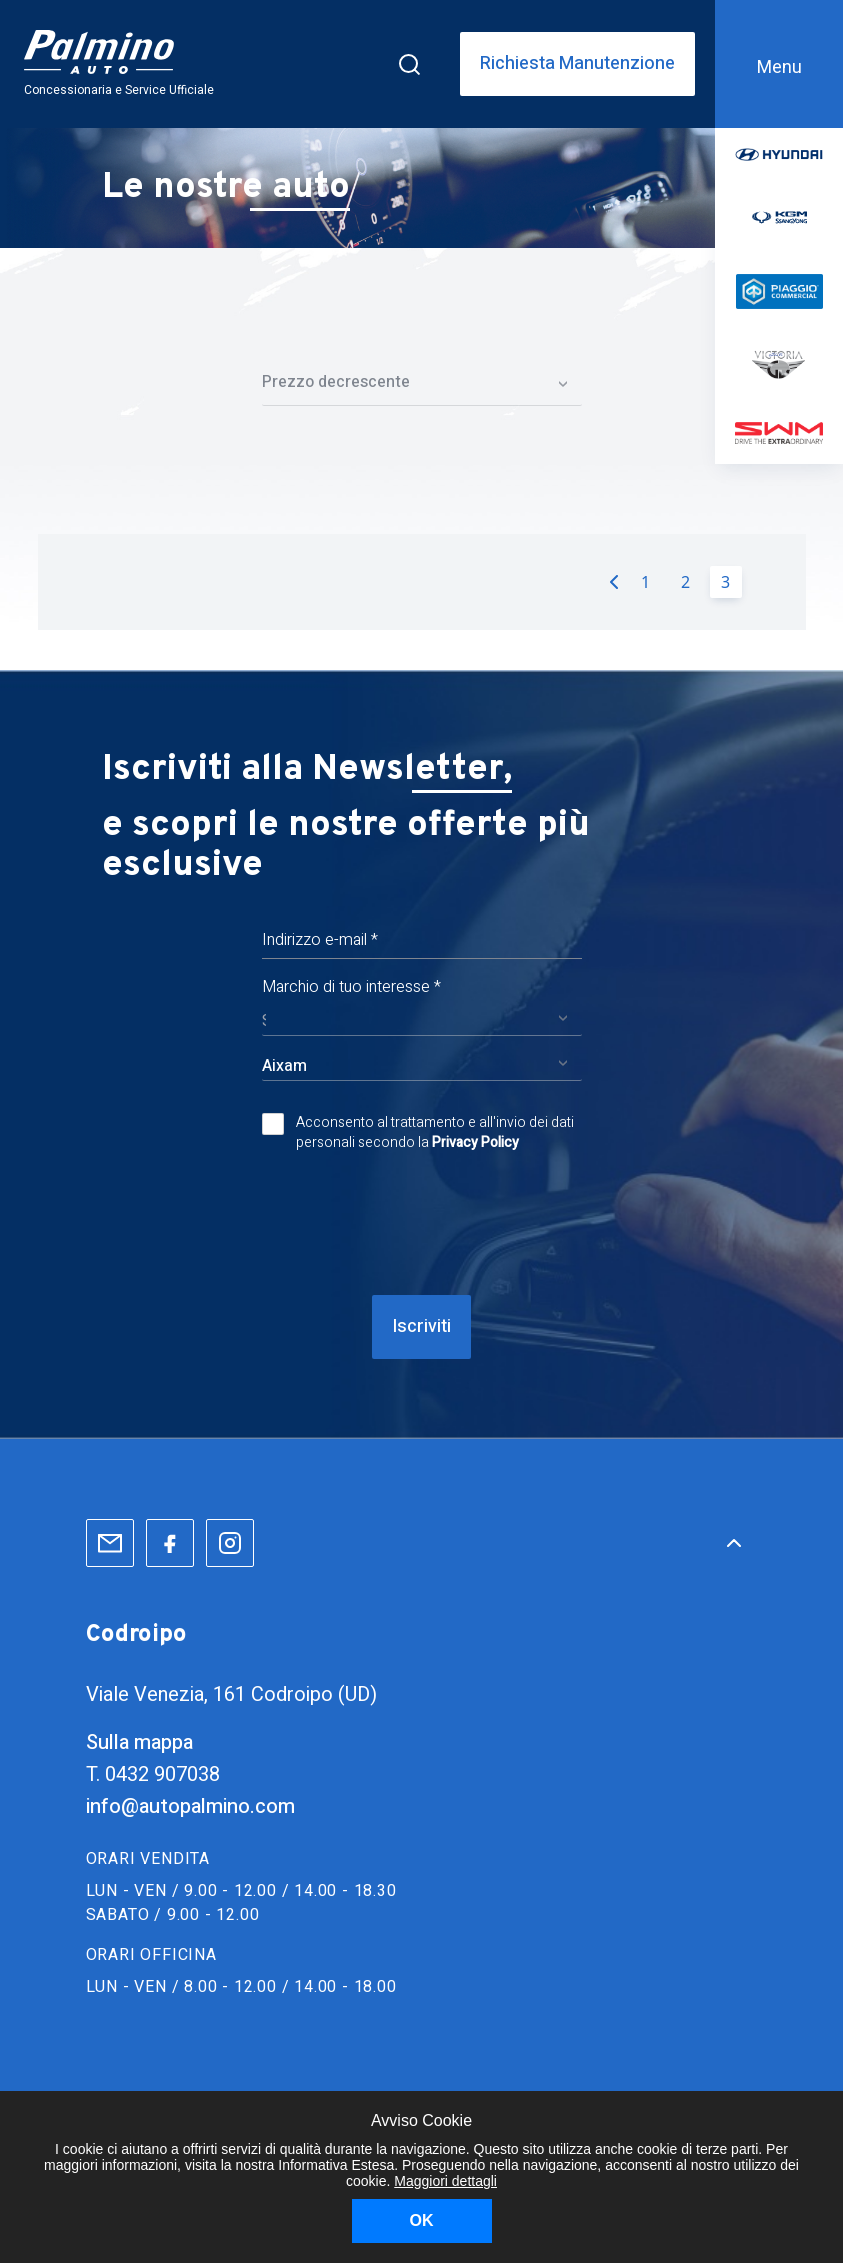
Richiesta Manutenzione (577, 64)
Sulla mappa (139, 1742)
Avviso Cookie (421, 2120)
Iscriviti (421, 1326)
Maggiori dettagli (445, 2181)
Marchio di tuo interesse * (351, 987)
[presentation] (422, 1224)
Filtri (421, 311)
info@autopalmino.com (190, 1806)
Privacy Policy (475, 1142)
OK (422, 2220)
